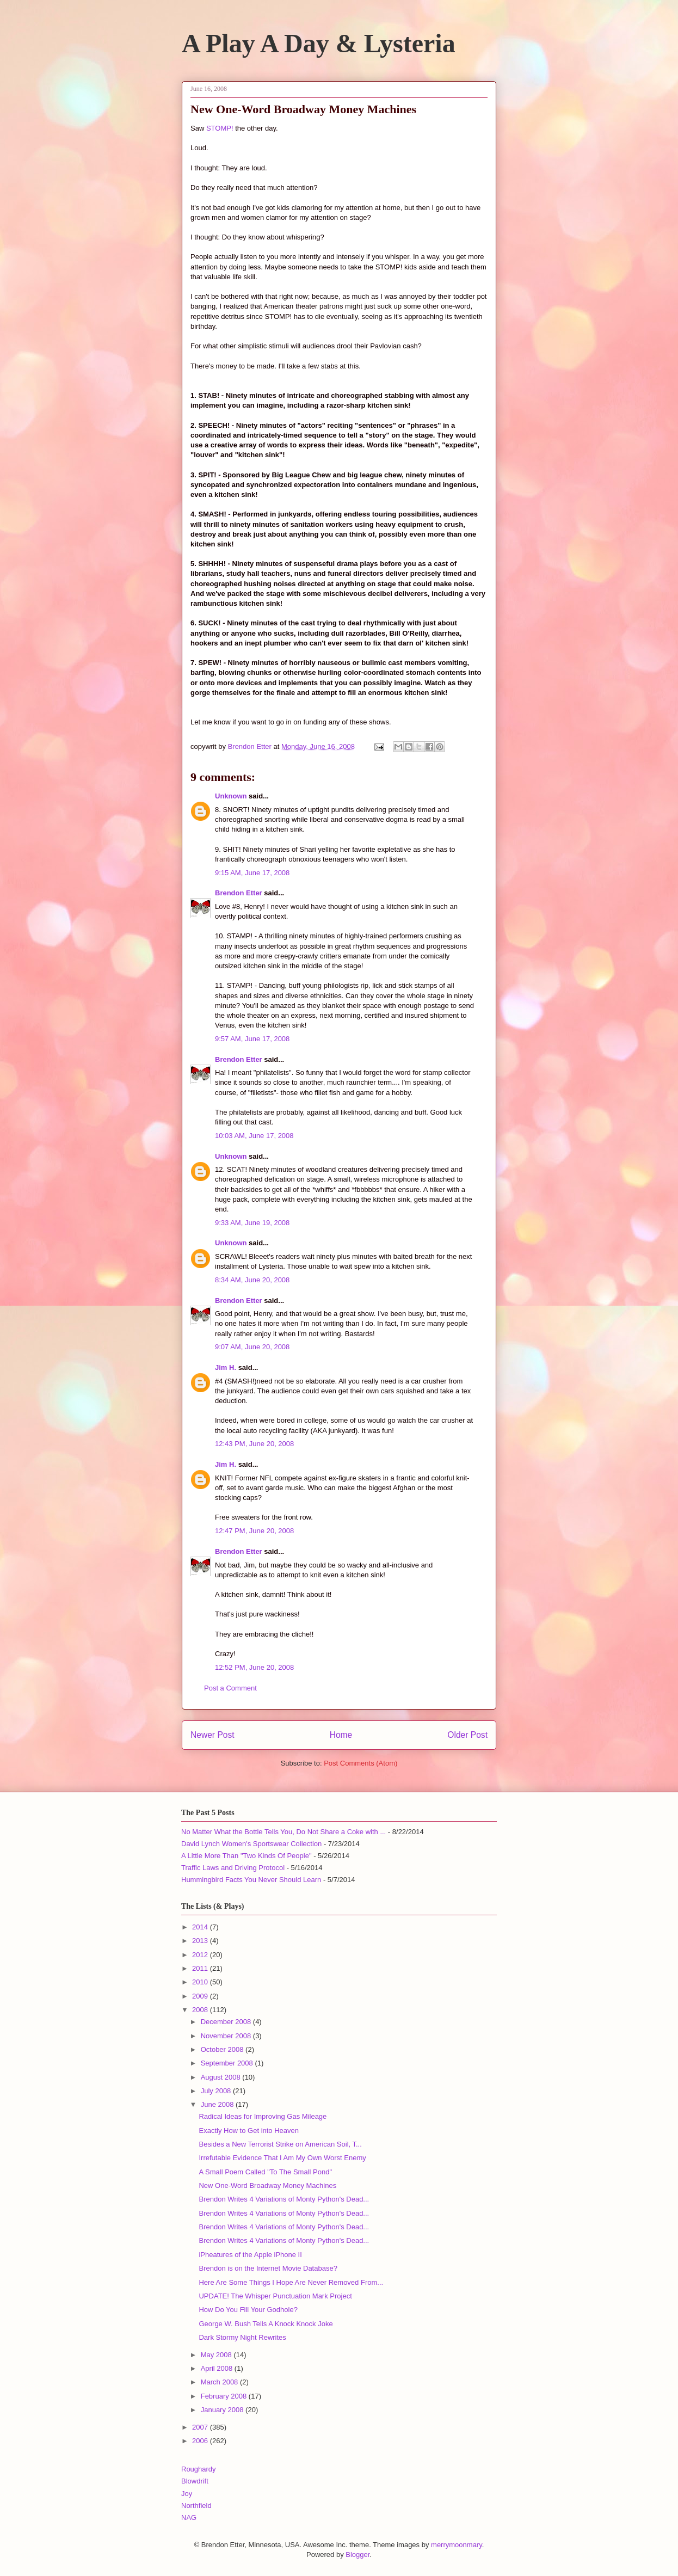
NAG (188, 2517)
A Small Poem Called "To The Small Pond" (265, 2172)
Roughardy (198, 2469)
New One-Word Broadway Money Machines (267, 2185)
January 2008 (223, 2410)
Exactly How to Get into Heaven (249, 2130)
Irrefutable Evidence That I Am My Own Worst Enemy (282, 2158)
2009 (201, 1996)
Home (341, 1734)
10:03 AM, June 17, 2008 (254, 1136)
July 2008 (217, 2091)
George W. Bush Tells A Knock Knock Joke (265, 2324)
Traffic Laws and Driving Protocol (233, 1868)
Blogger (357, 2554)
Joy (186, 2493)
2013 (201, 1940)
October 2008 (223, 2049)
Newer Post (212, 1734)
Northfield (196, 2505)
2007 (201, 2427)
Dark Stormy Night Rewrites (242, 2337)
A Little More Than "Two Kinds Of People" (246, 1856)
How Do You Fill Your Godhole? (248, 2310)
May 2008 (217, 2355)
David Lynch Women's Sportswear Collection (251, 1844)
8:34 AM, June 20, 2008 (252, 1280)
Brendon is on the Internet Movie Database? (268, 2268)
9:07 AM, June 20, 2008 (252, 1347)
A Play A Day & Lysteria (318, 43)
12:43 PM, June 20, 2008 (254, 1444)
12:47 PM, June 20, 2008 (254, 1531)
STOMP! (219, 128)
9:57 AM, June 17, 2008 (252, 1039)
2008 (201, 2010)
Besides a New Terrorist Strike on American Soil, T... (280, 2144)
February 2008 (225, 2396)
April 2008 (218, 2368)
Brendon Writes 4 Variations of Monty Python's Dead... (284, 2199)
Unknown (231, 796)
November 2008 (227, 2036)
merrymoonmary (456, 2545)
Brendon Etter (238, 893)
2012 (201, 1955)
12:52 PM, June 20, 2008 (254, 1667)
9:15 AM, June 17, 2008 (252, 873)
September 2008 (228, 2063)
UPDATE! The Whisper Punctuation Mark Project (275, 2296)
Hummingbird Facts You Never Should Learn (251, 1880)
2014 (201, 1927)
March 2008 (220, 2382)
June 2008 (218, 2104)
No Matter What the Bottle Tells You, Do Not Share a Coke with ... (283, 1832)
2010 (201, 1982)
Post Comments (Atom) (360, 1763)
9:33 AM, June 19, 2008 (252, 1223)
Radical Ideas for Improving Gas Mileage (262, 2116)
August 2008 (222, 2077)
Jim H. (225, 1367)
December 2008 (227, 2022)
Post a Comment (230, 1688)
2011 (201, 1968)
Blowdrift (194, 2481)
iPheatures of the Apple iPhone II (250, 2255)
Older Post (467, 1734)
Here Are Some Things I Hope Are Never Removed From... (291, 2282)
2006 (201, 2441)
